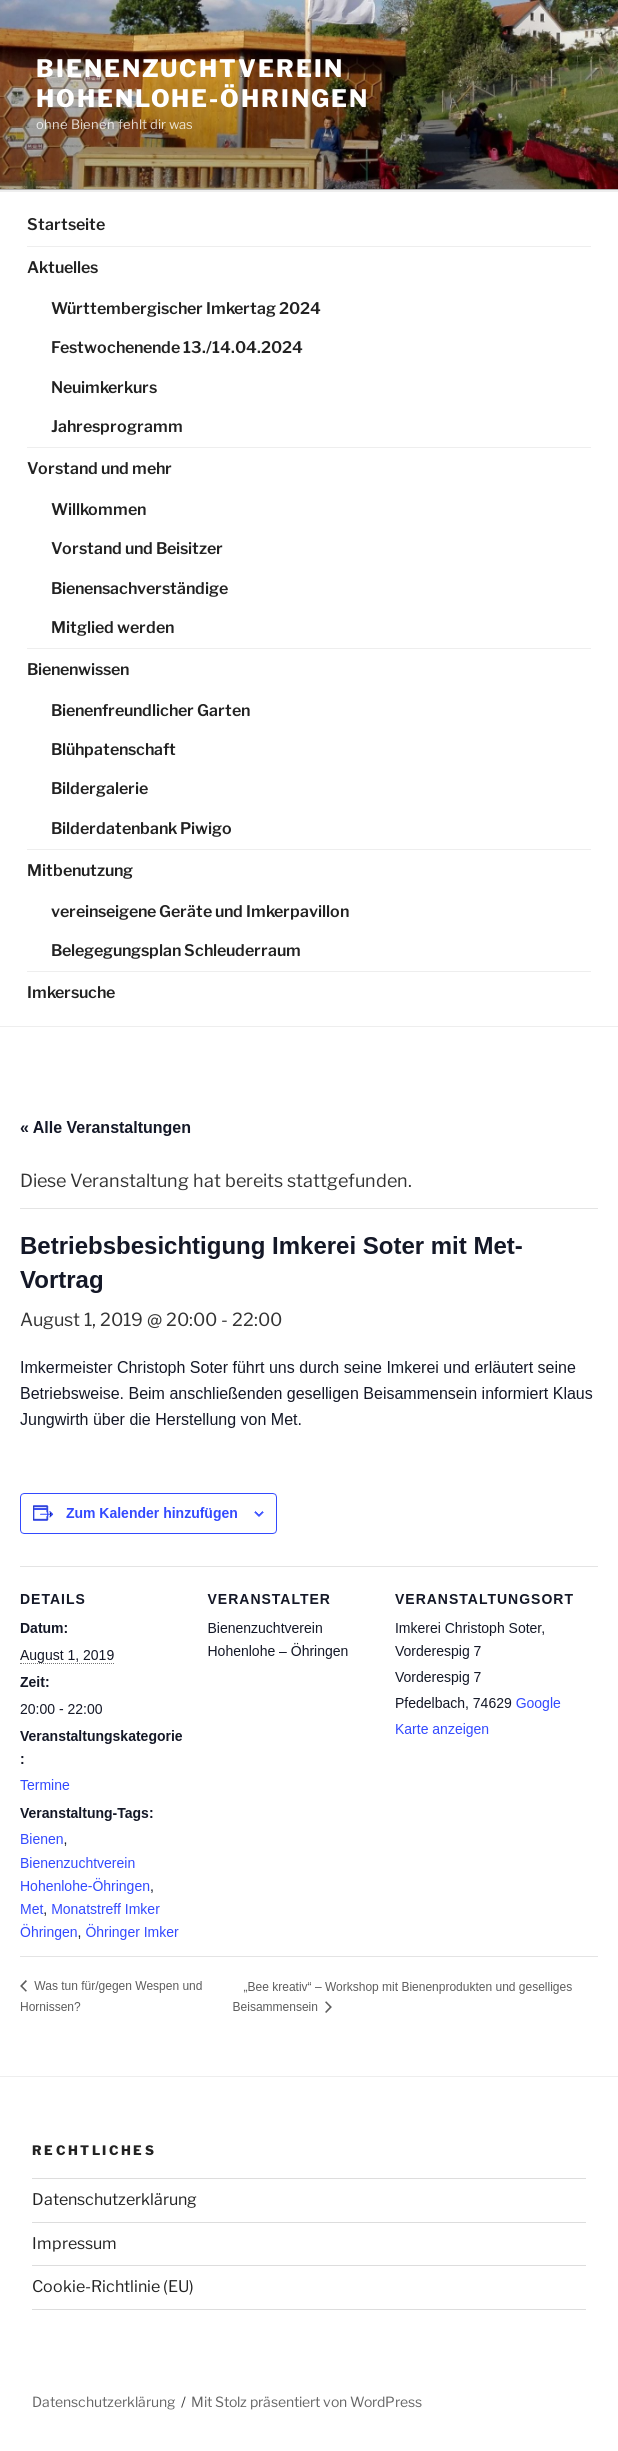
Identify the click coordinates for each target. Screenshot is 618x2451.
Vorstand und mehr (99, 468)
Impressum (74, 2243)
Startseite (66, 224)
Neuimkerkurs (104, 387)
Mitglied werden (112, 627)
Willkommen (98, 509)
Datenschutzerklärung (114, 2199)
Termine (45, 1785)
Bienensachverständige (139, 588)
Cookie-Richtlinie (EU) (113, 2286)
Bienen (42, 1839)
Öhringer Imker (131, 1932)
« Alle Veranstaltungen (105, 1127)
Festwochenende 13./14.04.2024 (177, 347)
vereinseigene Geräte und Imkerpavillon (200, 911)
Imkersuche (71, 992)
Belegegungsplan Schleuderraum (176, 950)
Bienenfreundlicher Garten (150, 710)
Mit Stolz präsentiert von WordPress (306, 2401)
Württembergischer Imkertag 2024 (186, 308)
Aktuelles (62, 267)
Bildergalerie (99, 788)
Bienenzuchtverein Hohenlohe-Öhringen (202, 83)
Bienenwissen (78, 669)
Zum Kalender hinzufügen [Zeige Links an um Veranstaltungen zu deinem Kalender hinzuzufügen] (152, 1513)
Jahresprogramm (117, 426)
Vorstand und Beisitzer (137, 548)
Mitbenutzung (80, 870)
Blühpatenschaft (113, 749)
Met (31, 1909)
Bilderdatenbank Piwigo (141, 828)
